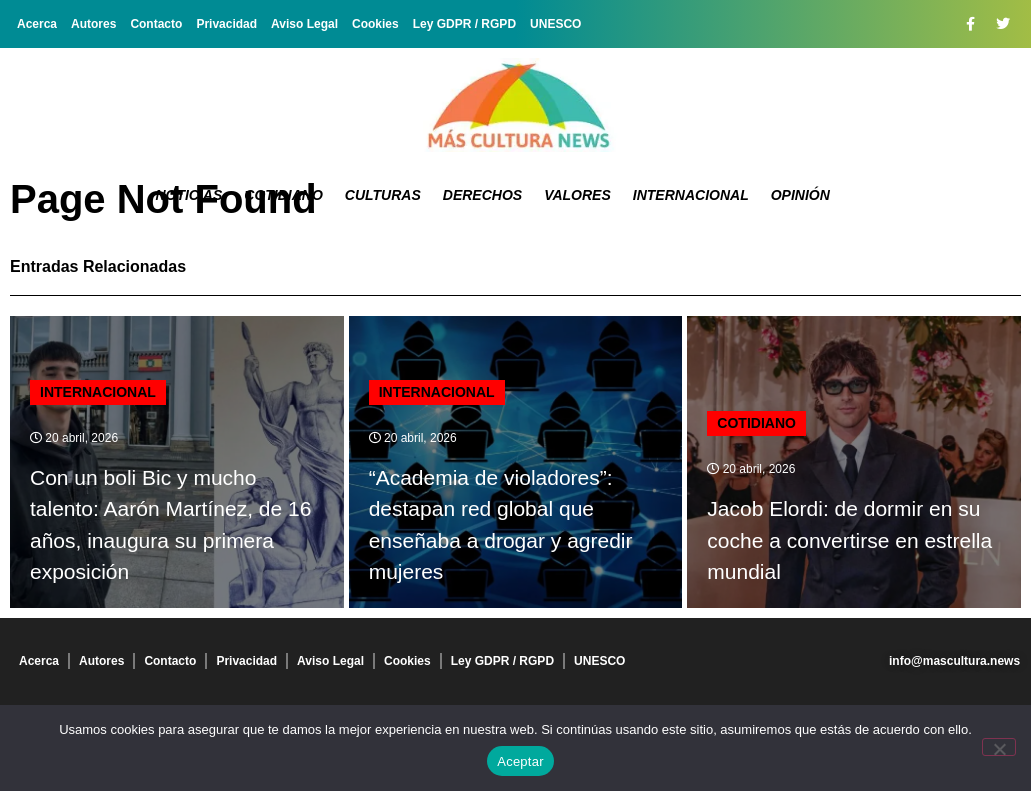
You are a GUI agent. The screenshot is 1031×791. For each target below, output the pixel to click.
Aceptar (520, 761)
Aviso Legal (304, 24)
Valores (577, 195)
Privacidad (226, 24)
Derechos (482, 195)
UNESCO (555, 24)
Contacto (156, 24)
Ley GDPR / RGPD (464, 24)
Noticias (188, 195)
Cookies (375, 24)
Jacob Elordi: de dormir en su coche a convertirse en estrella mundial (849, 540)
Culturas (383, 195)
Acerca (37, 24)
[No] (999, 747)
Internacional (691, 195)
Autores (93, 24)
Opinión (800, 195)
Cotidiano (283, 195)
